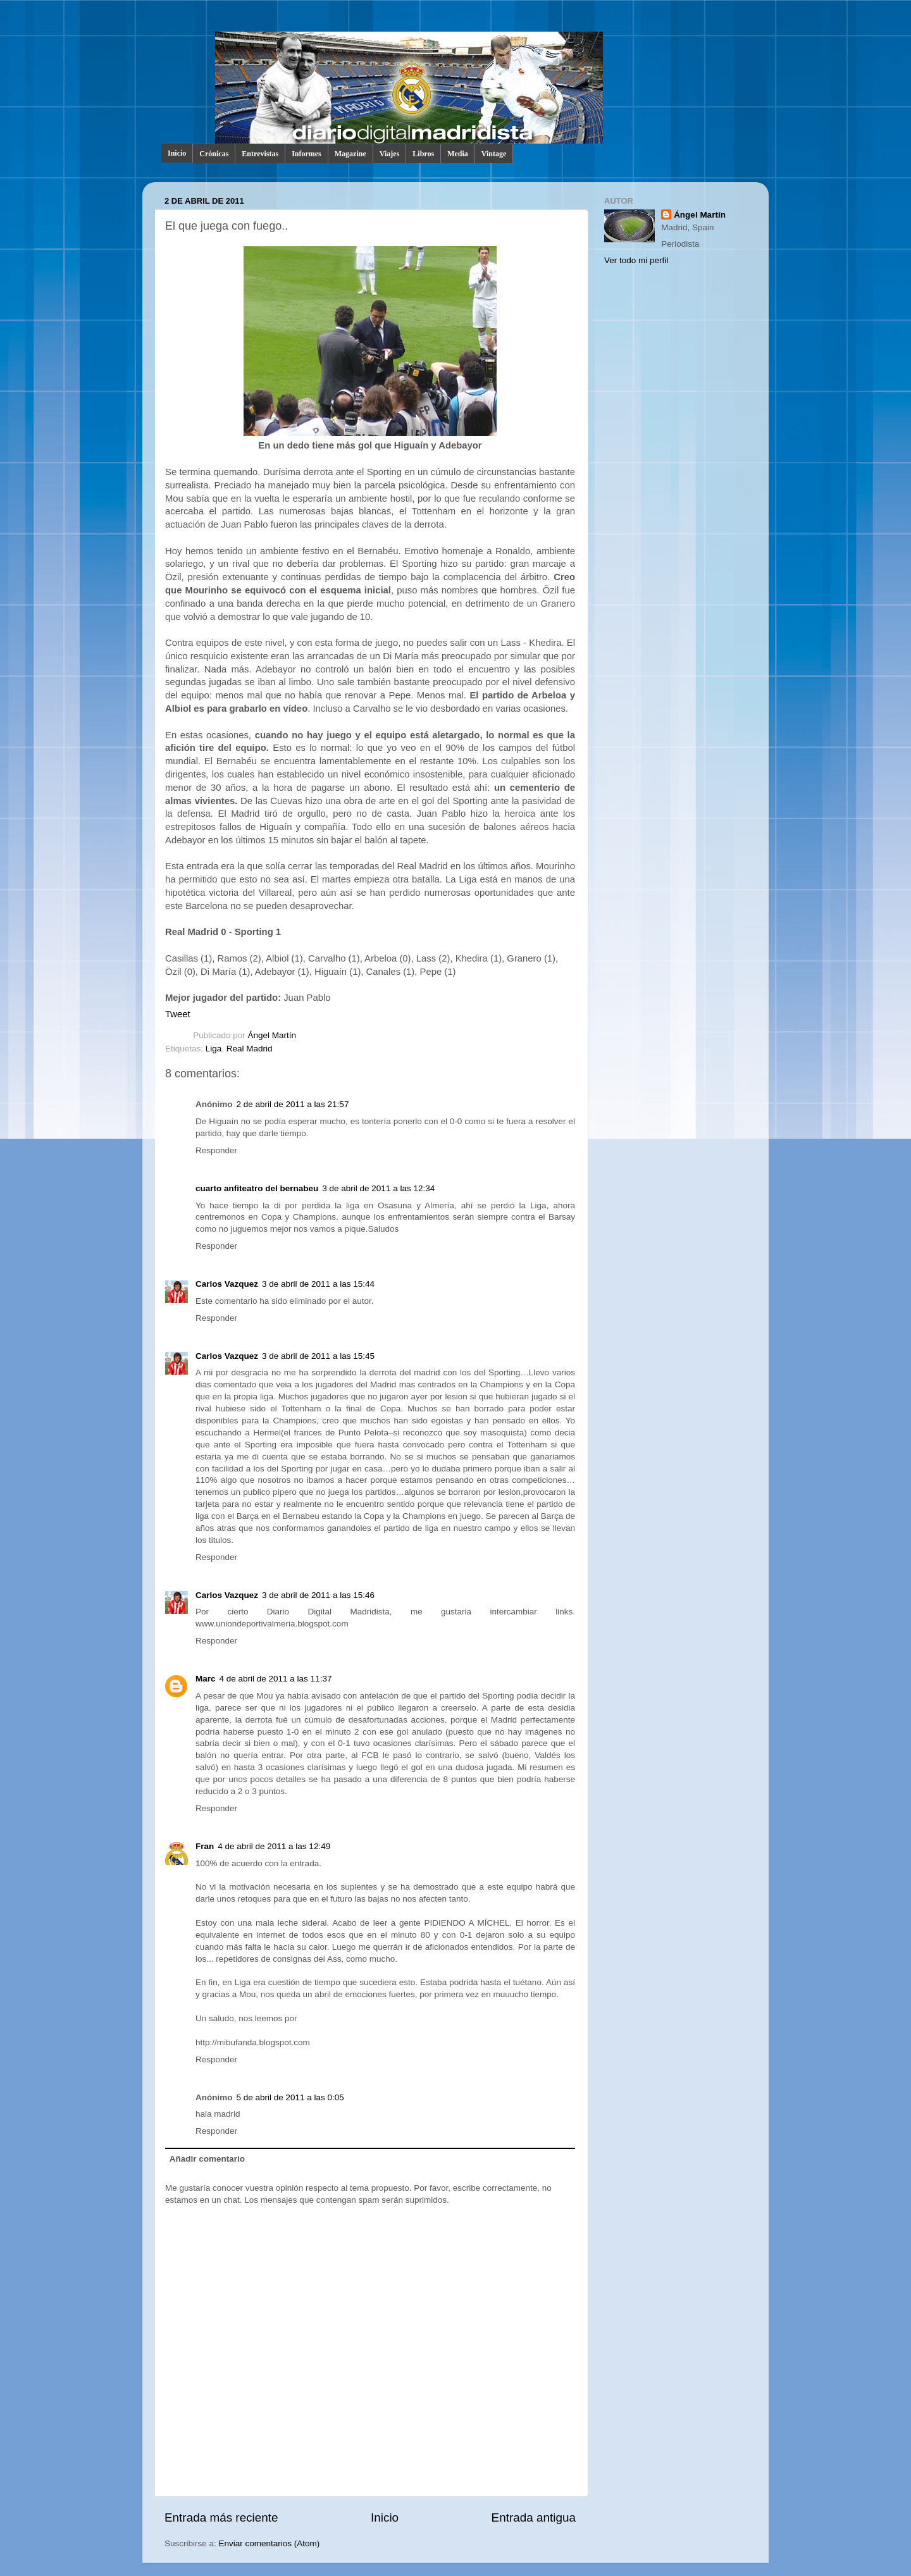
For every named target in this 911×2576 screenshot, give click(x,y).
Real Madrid (249, 1048)
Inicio (177, 153)
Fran (204, 1846)
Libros (423, 153)
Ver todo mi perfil (636, 260)
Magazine (350, 153)
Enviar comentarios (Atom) (269, 2543)
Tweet (177, 1014)
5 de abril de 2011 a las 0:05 (290, 2097)
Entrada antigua (534, 2517)
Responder (216, 1150)
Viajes (390, 153)
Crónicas (213, 153)
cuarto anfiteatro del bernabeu (256, 1188)
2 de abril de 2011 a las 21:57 (293, 1104)
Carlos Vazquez (226, 1284)
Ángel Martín (272, 1035)
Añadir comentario (207, 2159)
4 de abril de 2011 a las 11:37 (276, 1678)
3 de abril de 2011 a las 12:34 (378, 1188)
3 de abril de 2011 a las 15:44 (318, 1284)
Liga (214, 1048)
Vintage (494, 153)
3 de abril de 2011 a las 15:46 (318, 1595)
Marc (205, 1678)
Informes (306, 153)
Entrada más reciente (221, 2517)
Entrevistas (260, 153)
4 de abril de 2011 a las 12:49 (274, 1846)
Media (457, 153)
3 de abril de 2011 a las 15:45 (318, 1356)
